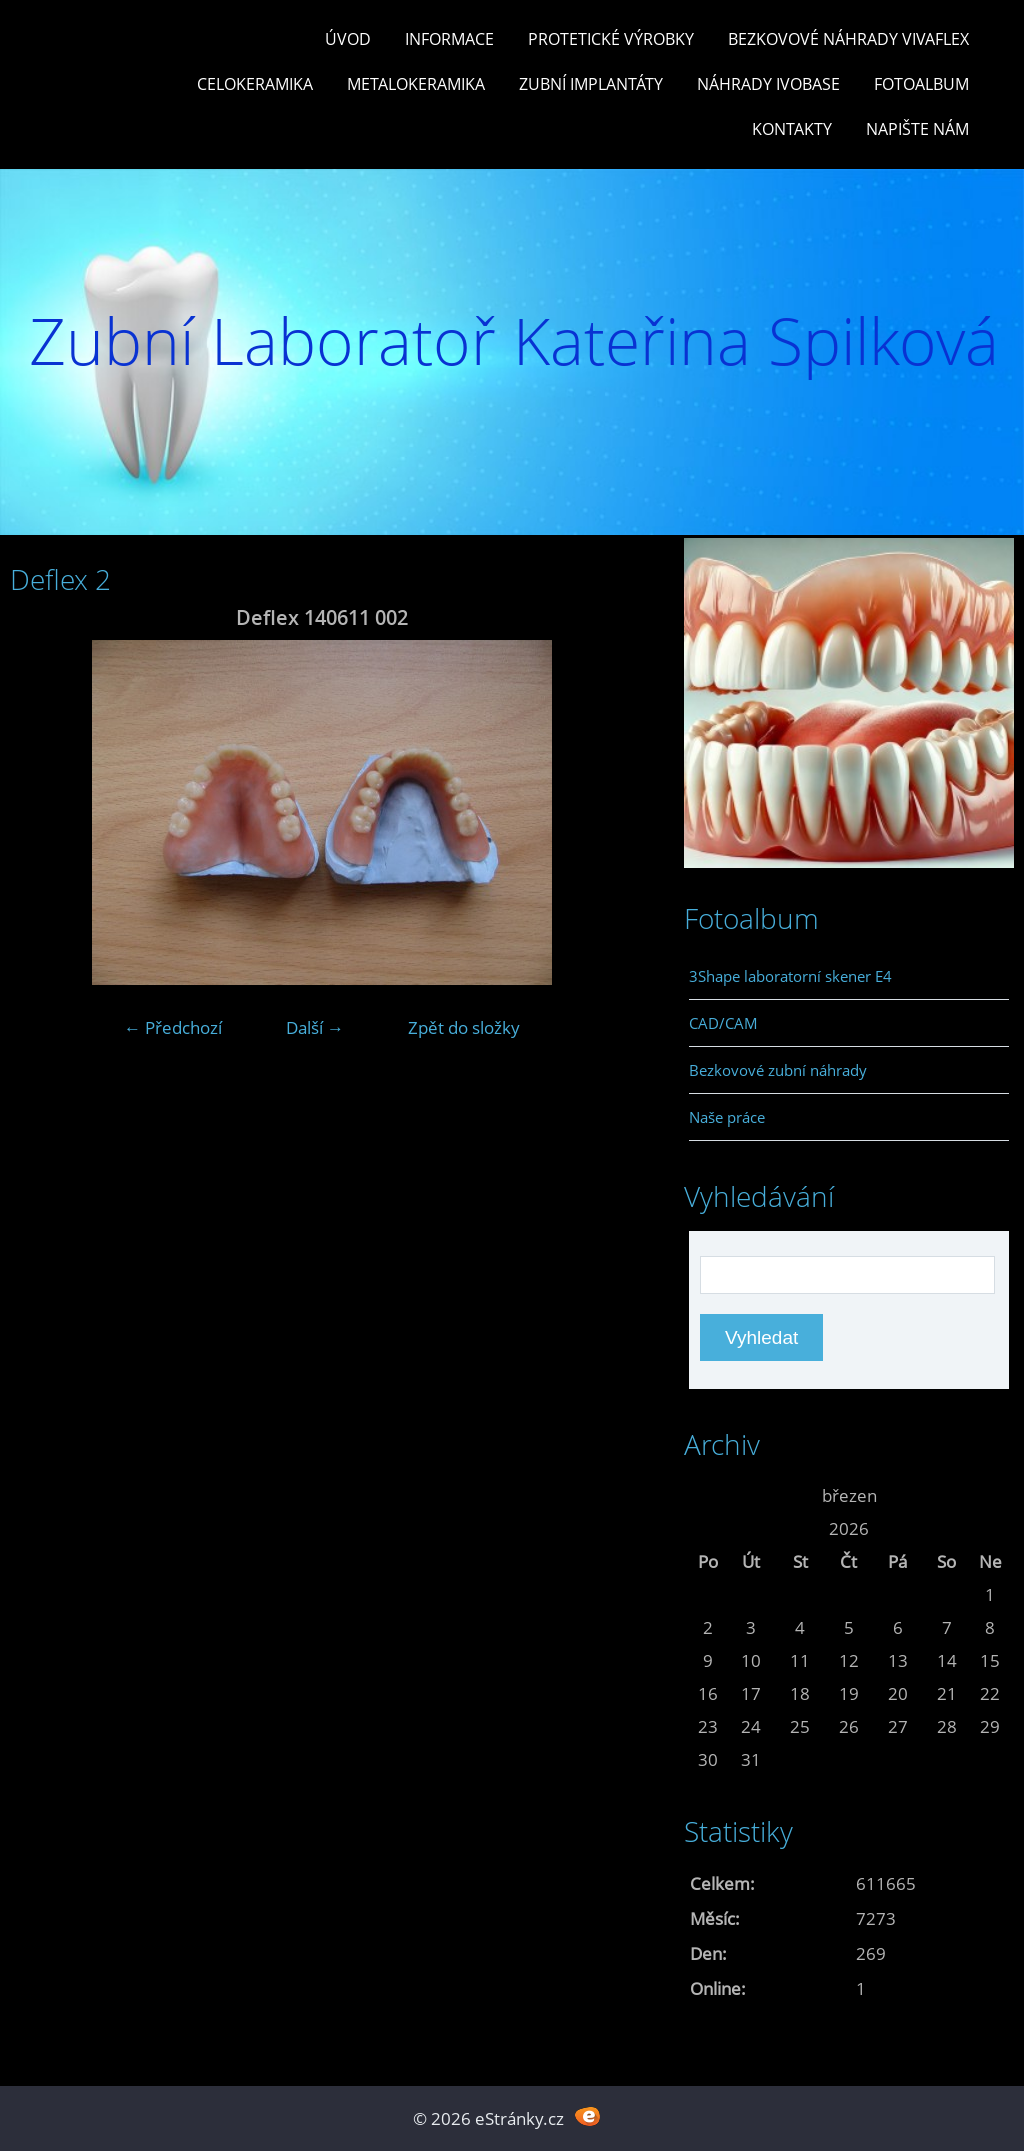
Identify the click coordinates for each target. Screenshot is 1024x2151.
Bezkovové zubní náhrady (778, 1070)
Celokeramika (255, 84)
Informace (449, 39)
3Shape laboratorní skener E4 (790, 976)
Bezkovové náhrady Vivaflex (848, 39)
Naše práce (727, 1117)
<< (708, 1495)
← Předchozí (173, 1027)
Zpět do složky (464, 1027)
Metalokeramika (416, 84)
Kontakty (792, 129)
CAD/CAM (723, 1023)
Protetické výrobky (611, 39)
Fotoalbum (921, 84)
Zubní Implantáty (591, 84)
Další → (315, 1027)
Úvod (348, 39)
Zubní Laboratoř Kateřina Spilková (514, 340)
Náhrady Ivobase (768, 84)
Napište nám (917, 129)
